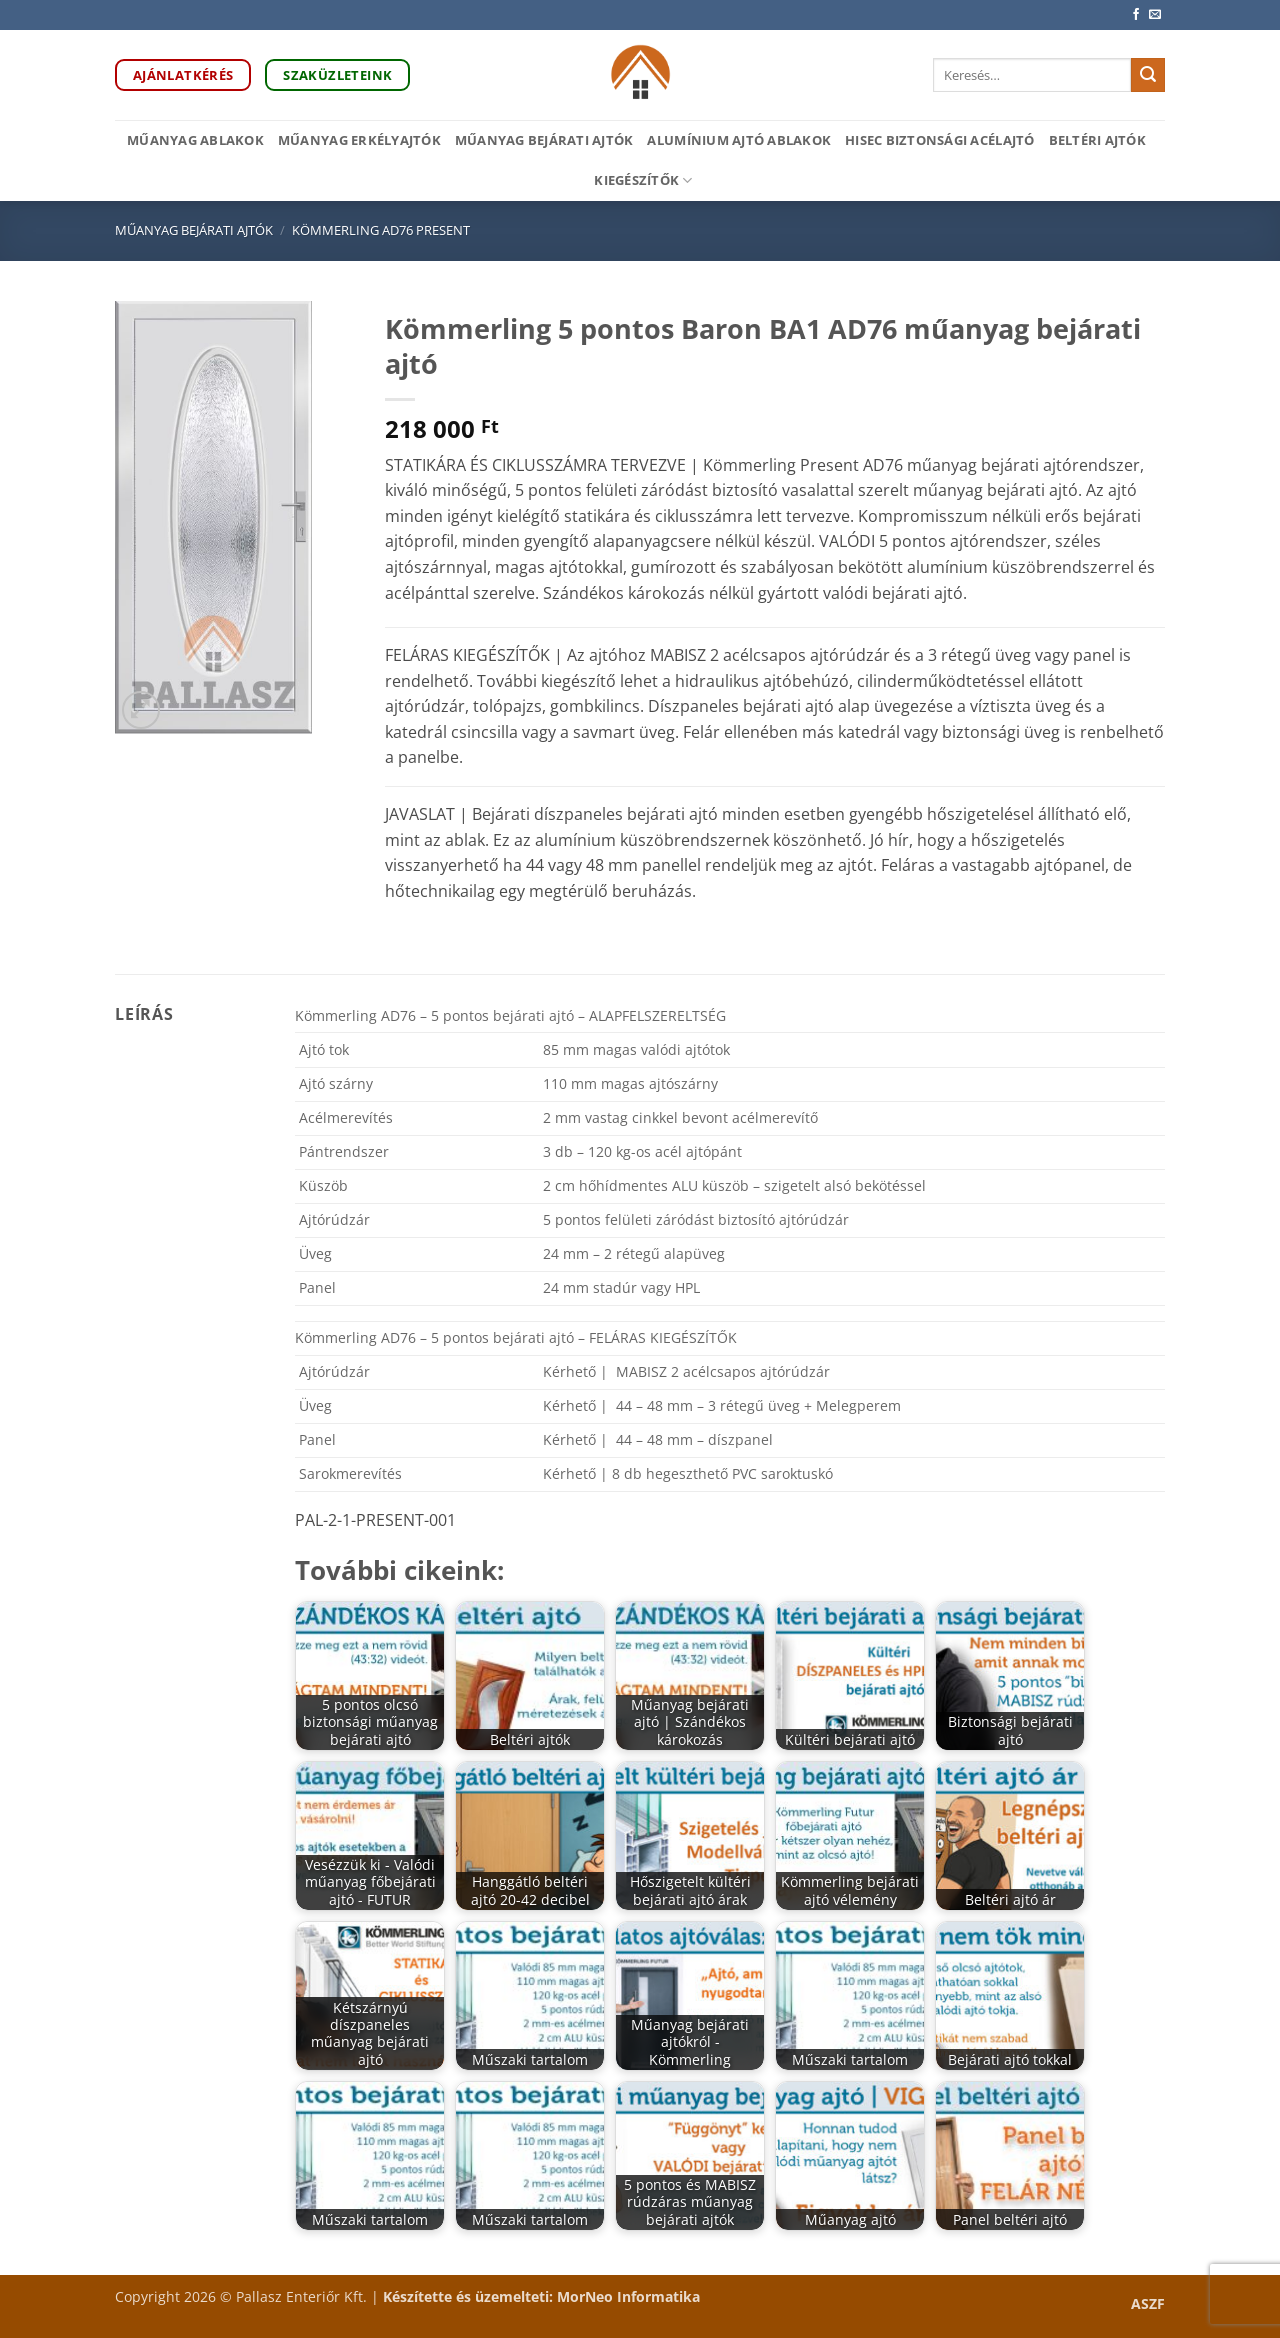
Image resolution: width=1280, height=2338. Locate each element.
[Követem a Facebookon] (1136, 15)
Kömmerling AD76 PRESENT (381, 230)
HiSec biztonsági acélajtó (939, 140)
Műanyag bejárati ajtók (544, 140)
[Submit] (1148, 75)
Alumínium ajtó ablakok (739, 140)
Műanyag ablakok (195, 140)
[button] (141, 710)
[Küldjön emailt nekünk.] (1155, 15)
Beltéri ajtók (1097, 140)
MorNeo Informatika (628, 2296)
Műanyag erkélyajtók (359, 140)
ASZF (1148, 2303)
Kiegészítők (643, 180)
